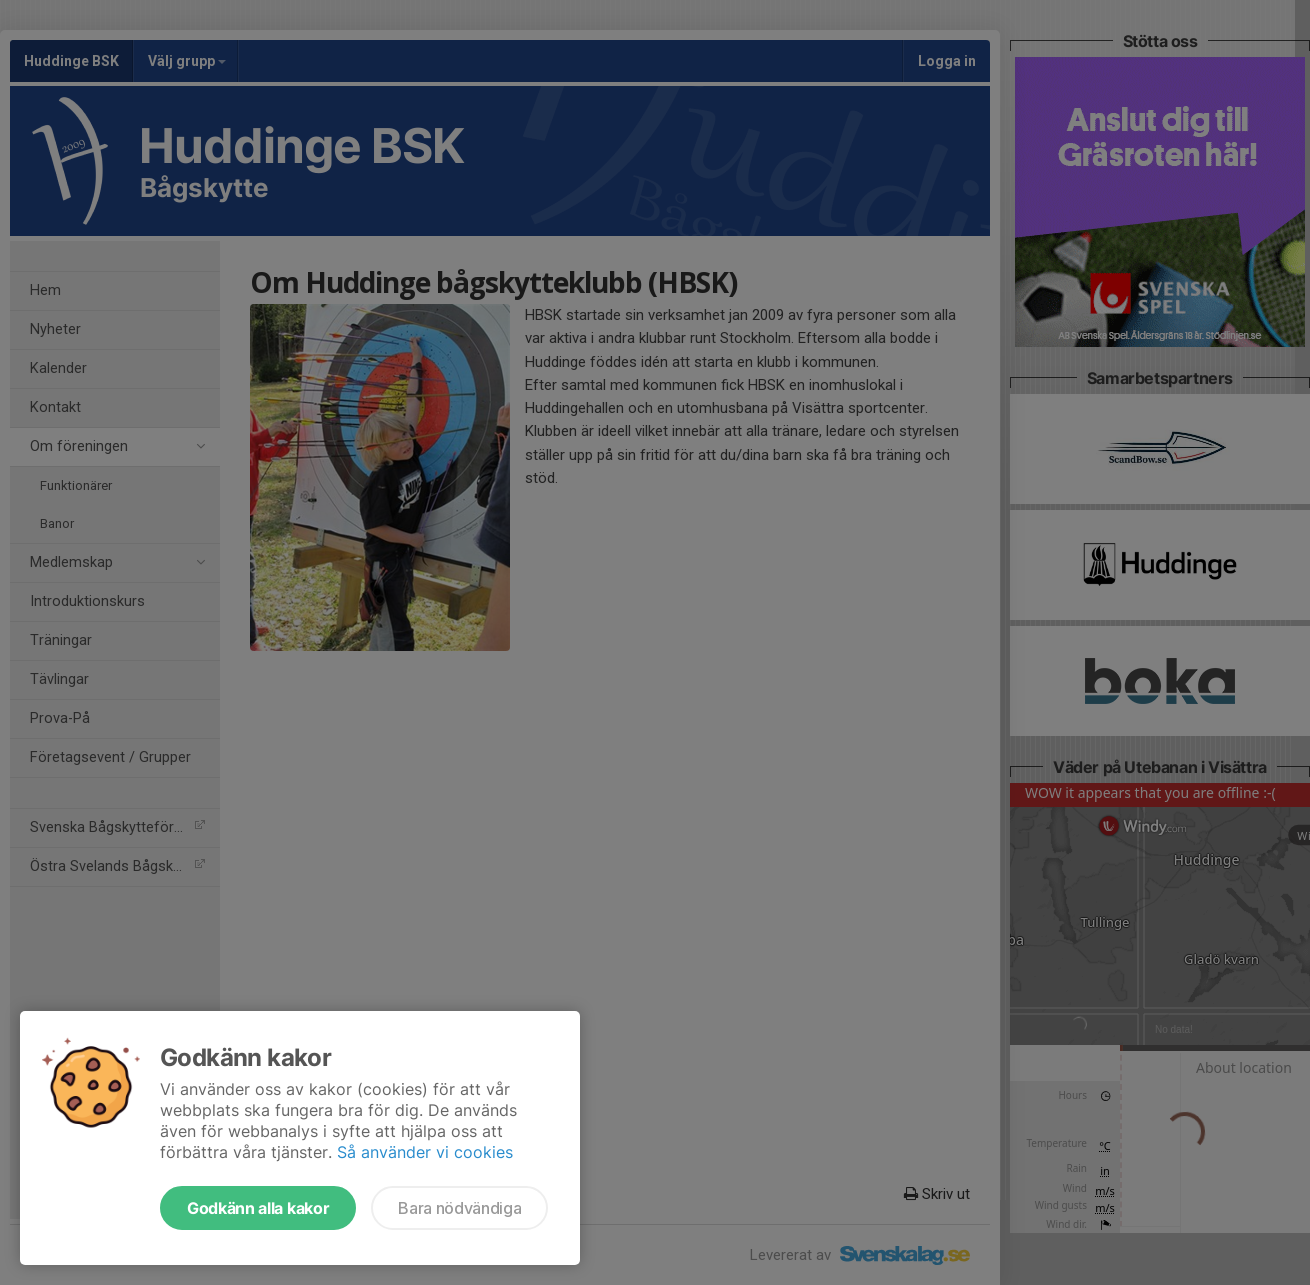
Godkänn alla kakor (258, 1208)
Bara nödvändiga (459, 1208)
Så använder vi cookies (425, 1152)
